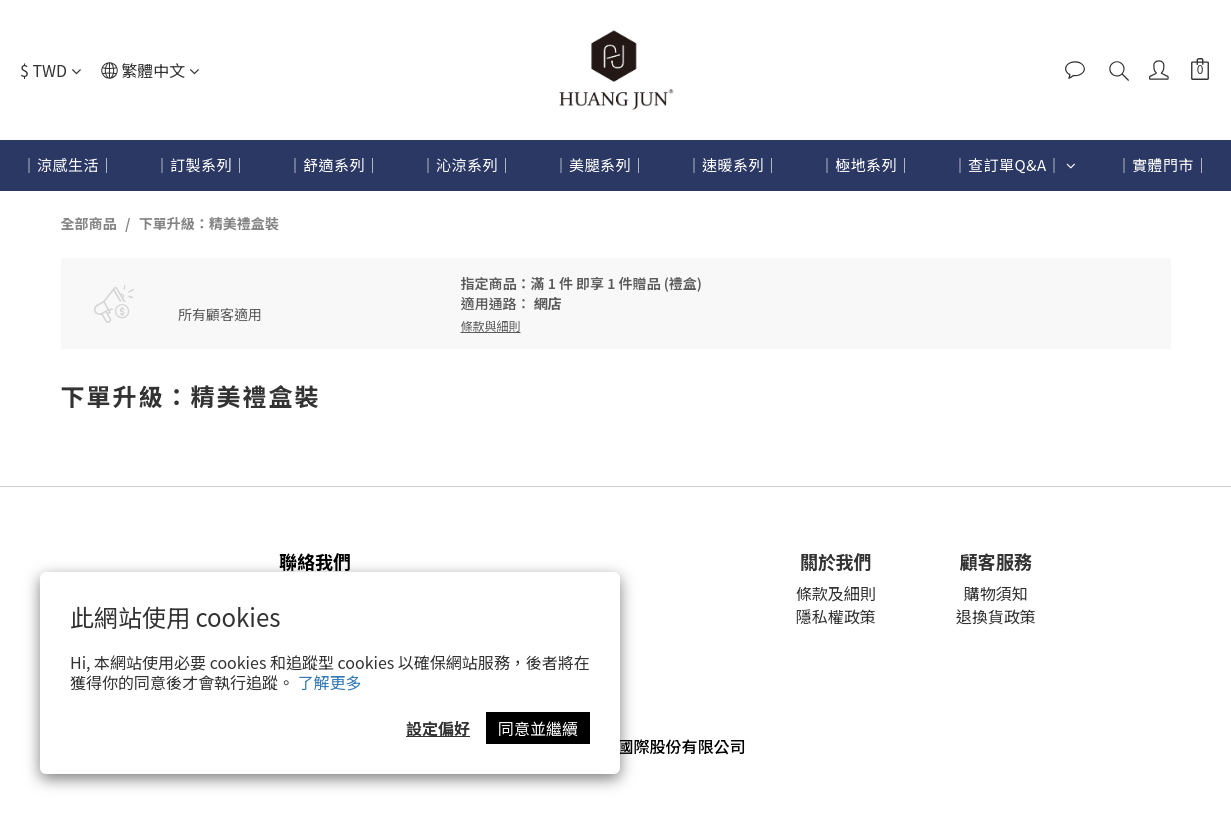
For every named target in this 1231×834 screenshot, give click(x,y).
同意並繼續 (538, 728)
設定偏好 (438, 728)
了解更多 (330, 682)
